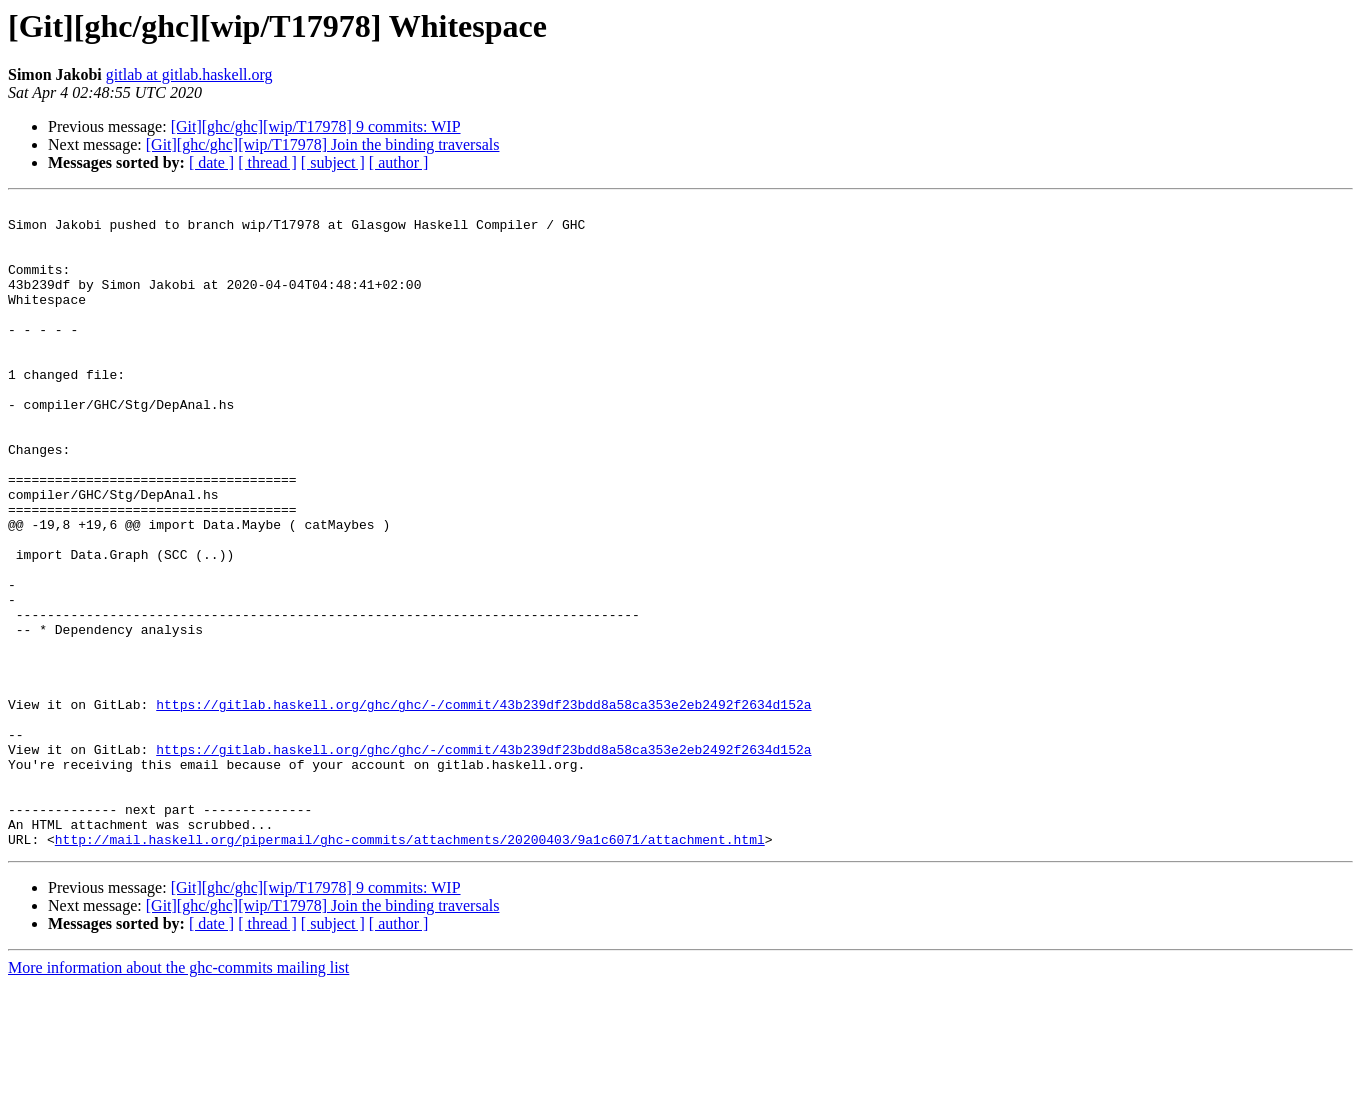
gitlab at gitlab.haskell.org (189, 74)
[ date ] (211, 162)
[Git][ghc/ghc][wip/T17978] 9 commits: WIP (316, 126)
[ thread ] (267, 162)
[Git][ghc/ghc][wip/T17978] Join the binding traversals (323, 144)
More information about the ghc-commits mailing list (178, 1096)
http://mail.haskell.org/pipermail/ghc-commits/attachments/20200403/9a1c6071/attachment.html (410, 968)
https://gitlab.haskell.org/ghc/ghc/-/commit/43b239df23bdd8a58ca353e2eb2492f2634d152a (483, 806)
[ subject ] (333, 162)
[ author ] (399, 162)
